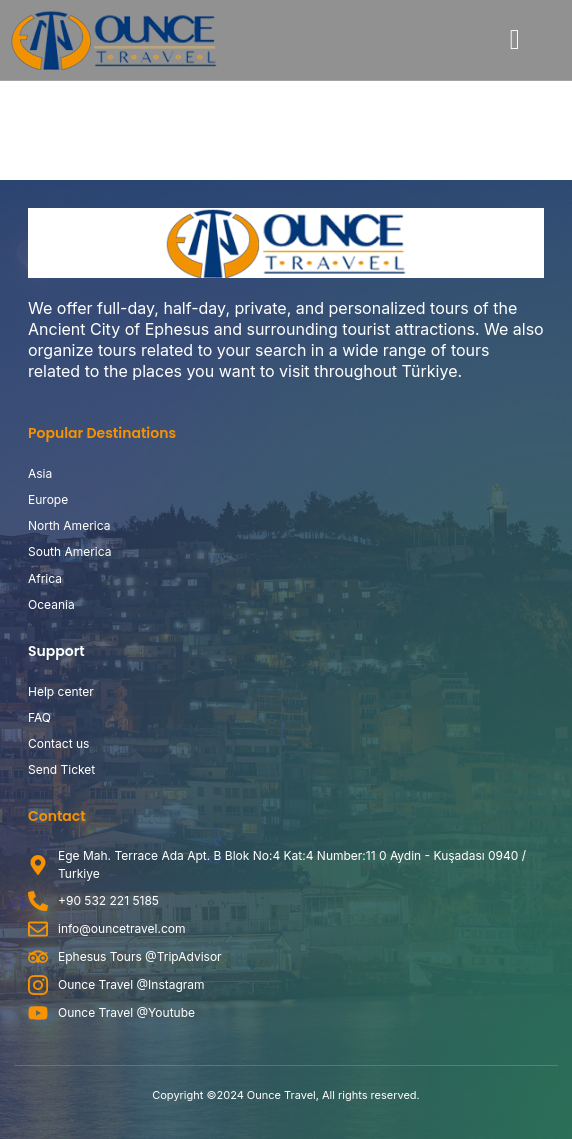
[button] (515, 40)
